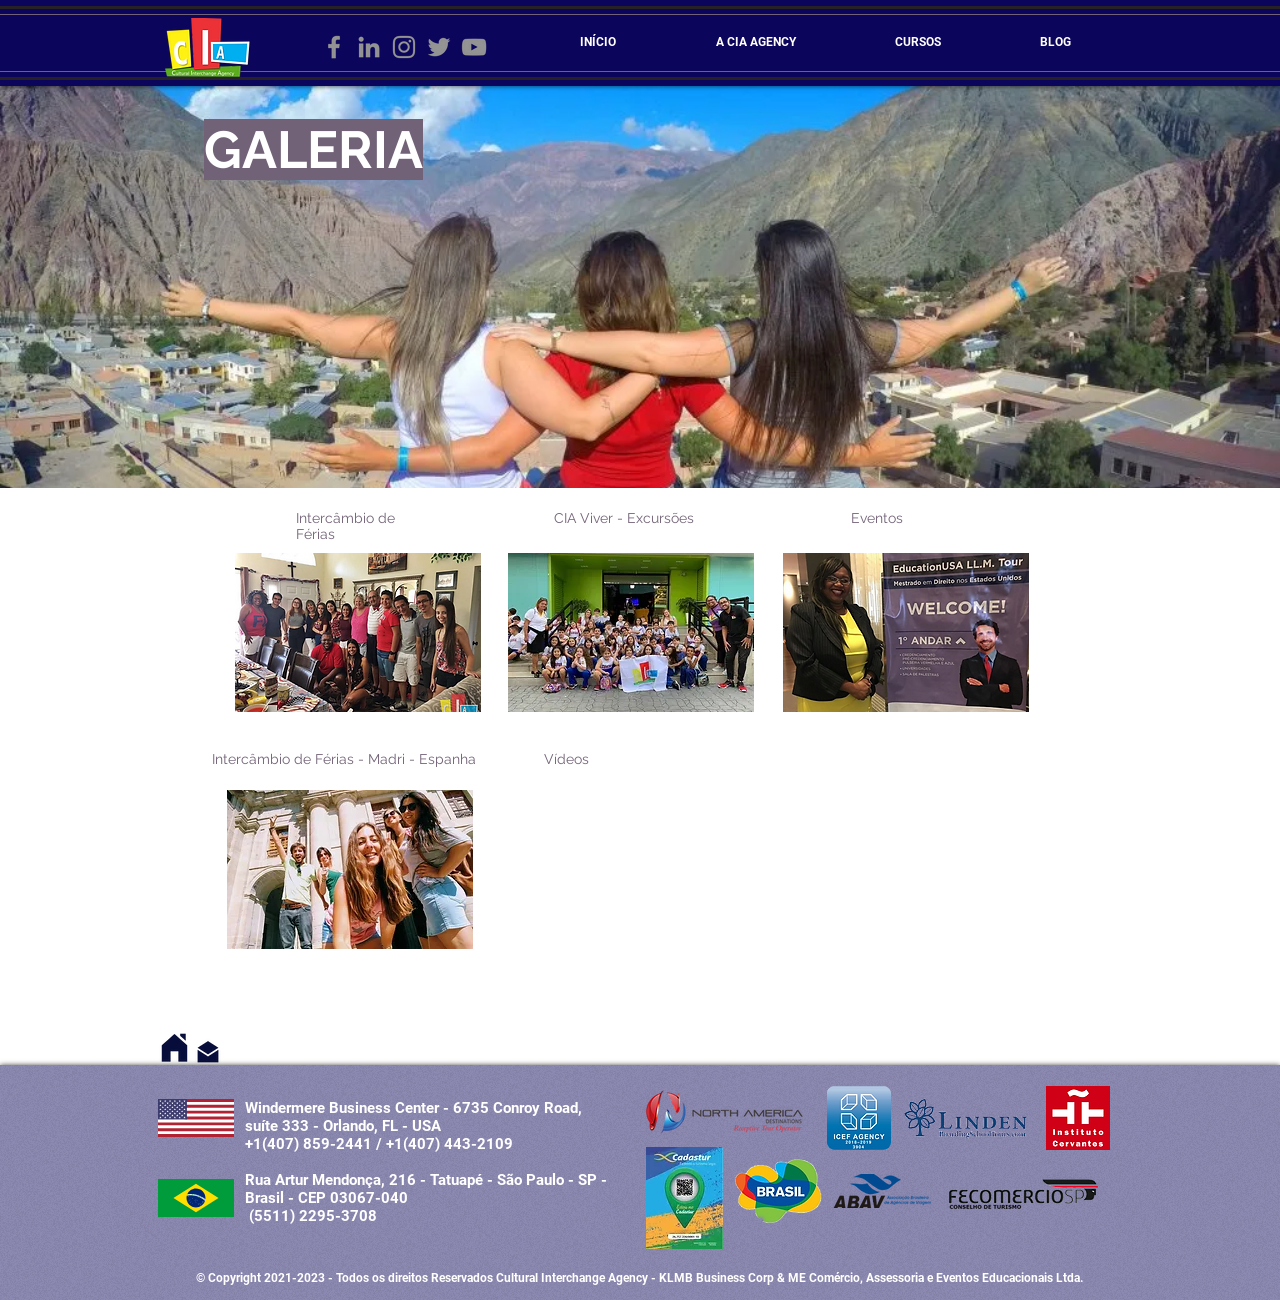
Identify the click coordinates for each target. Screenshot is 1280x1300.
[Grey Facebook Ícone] (334, 47)
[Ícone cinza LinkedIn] (369, 47)
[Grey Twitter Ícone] (439, 47)
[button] (358, 632)
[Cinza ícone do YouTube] (474, 47)
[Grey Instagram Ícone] (404, 47)
